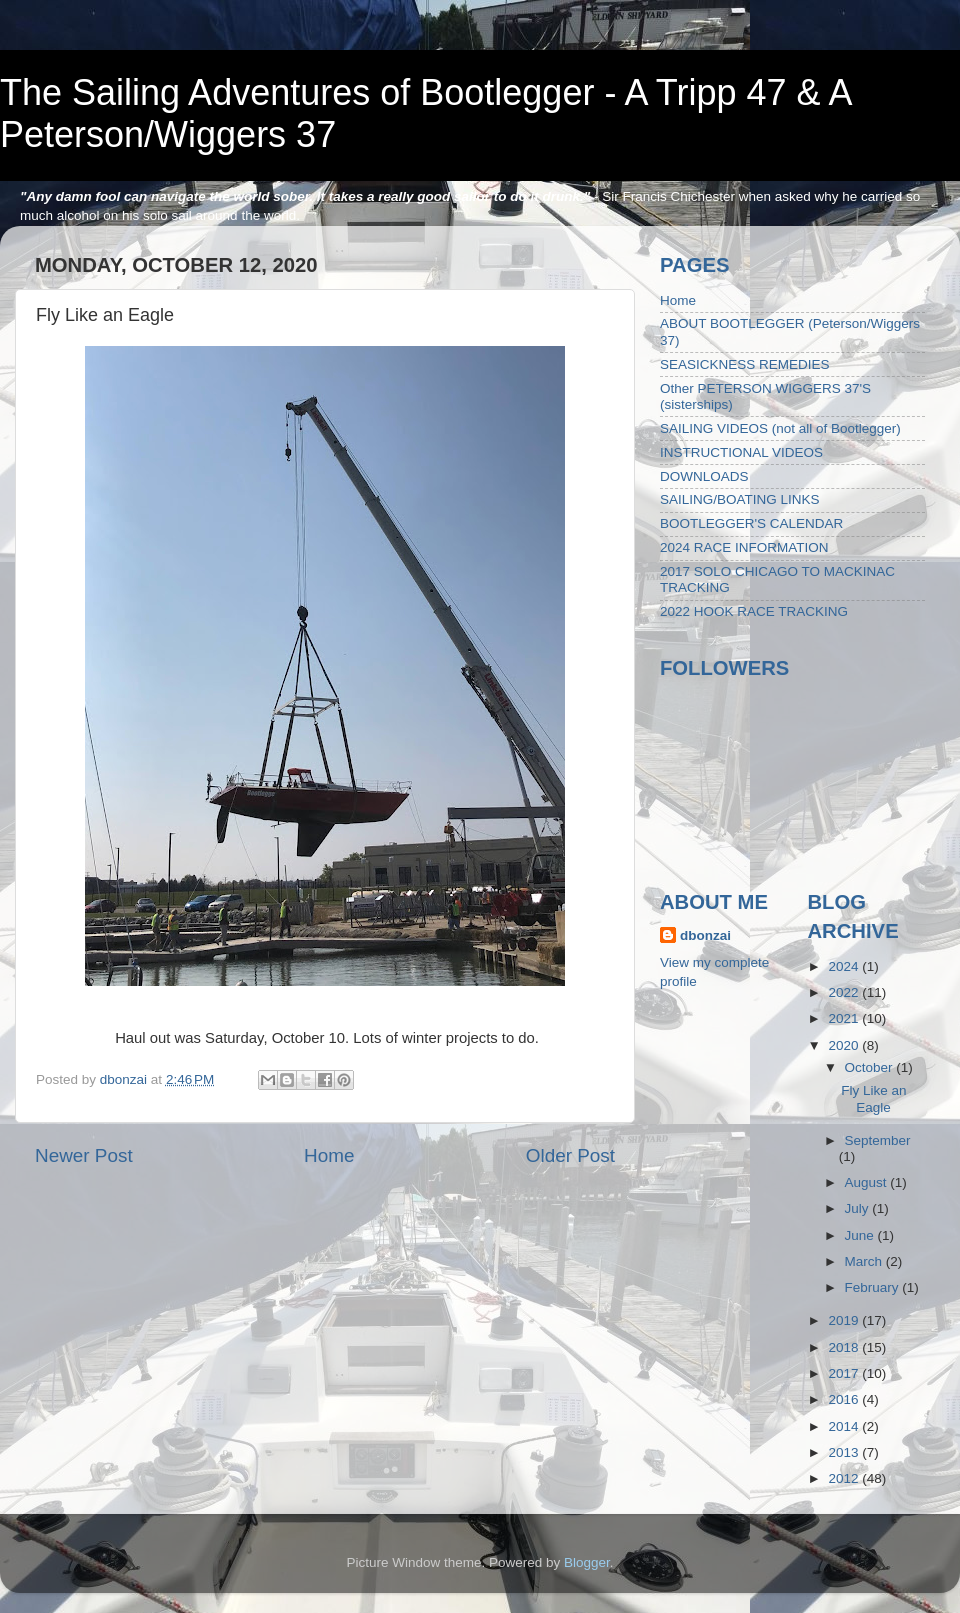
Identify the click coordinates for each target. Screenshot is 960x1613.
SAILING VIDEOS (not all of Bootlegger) (780, 428)
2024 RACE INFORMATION (744, 547)
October (871, 1067)
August (868, 1182)
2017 (845, 1373)
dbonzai (705, 935)
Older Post (570, 1155)
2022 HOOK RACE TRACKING (754, 611)
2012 (845, 1478)
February (874, 1287)
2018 (845, 1347)
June (861, 1235)
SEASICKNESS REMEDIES (745, 364)
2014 (845, 1426)
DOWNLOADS (704, 476)
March (865, 1261)
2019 (845, 1320)
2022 (845, 992)
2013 (845, 1452)
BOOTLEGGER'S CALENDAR (751, 523)
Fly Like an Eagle (873, 1098)
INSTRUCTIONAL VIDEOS (741, 452)
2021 (845, 1018)
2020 (845, 1045)
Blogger (587, 1562)
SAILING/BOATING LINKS (740, 499)
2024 (845, 966)
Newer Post (84, 1155)
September (878, 1140)
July (859, 1208)
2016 (845, 1399)
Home (329, 1155)
